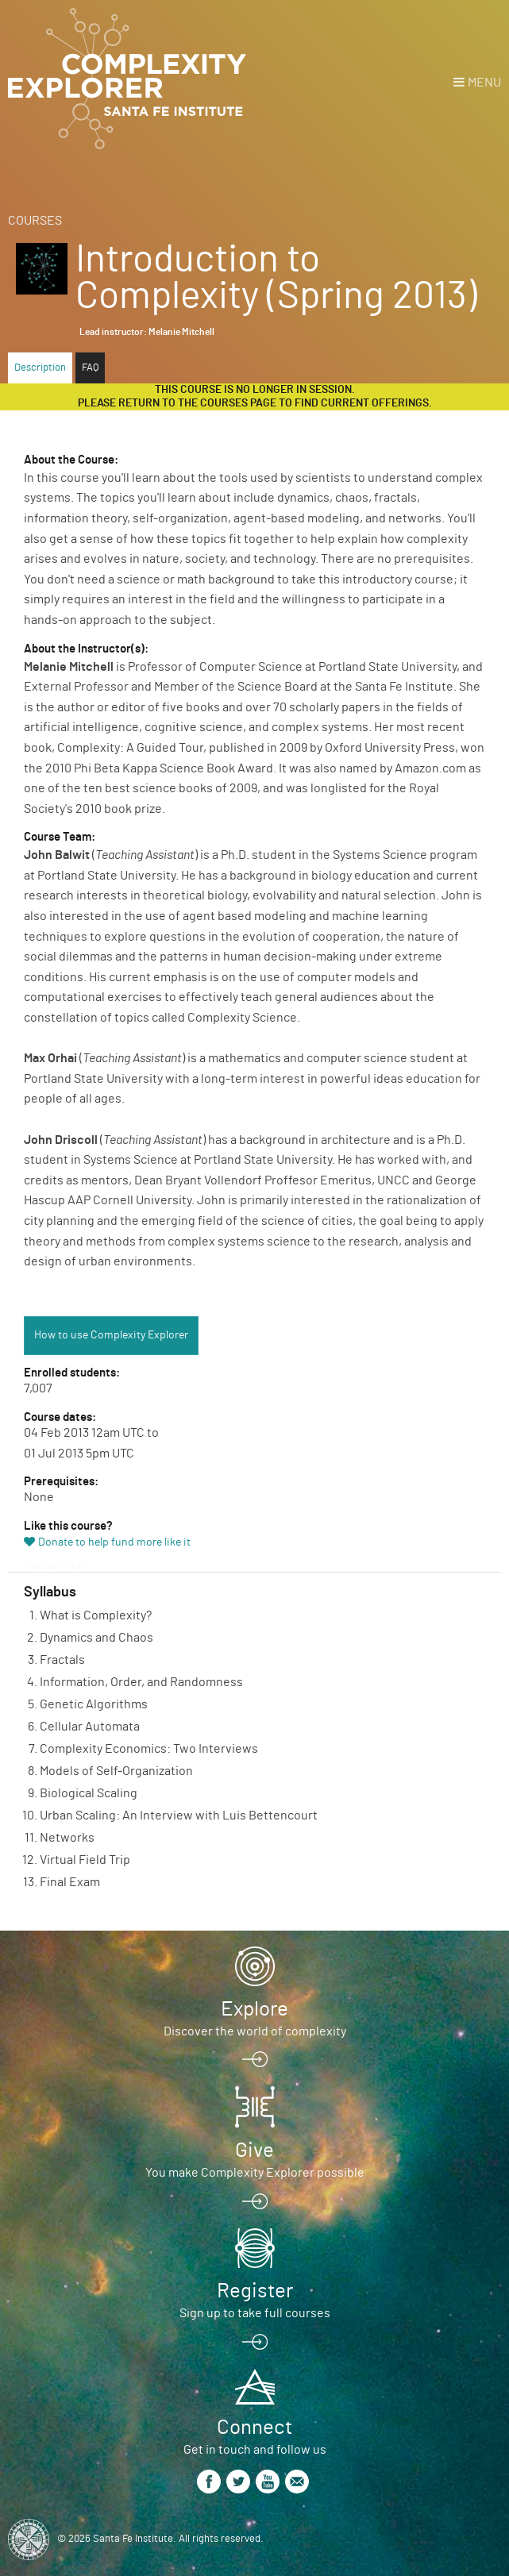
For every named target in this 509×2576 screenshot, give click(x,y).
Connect (254, 2427)
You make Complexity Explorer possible (254, 2172)
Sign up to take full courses (254, 2313)
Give (254, 2150)
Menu (484, 82)
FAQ (90, 368)
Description (40, 368)
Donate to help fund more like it (114, 1542)
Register (255, 2291)
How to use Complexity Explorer (111, 1335)
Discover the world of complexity (255, 2031)
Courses (35, 220)
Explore (254, 2009)
